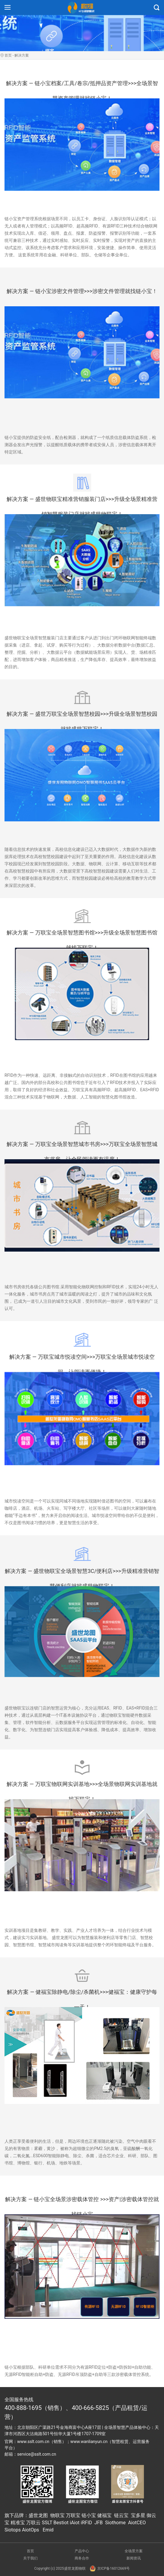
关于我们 (30, 2558)
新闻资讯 (133, 2558)
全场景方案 (134, 2551)
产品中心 (82, 2551)
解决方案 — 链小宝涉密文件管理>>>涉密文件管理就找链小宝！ (82, 291)
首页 (8, 55)
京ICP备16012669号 (110, 2568)
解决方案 (21, 55)
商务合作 (82, 2558)
